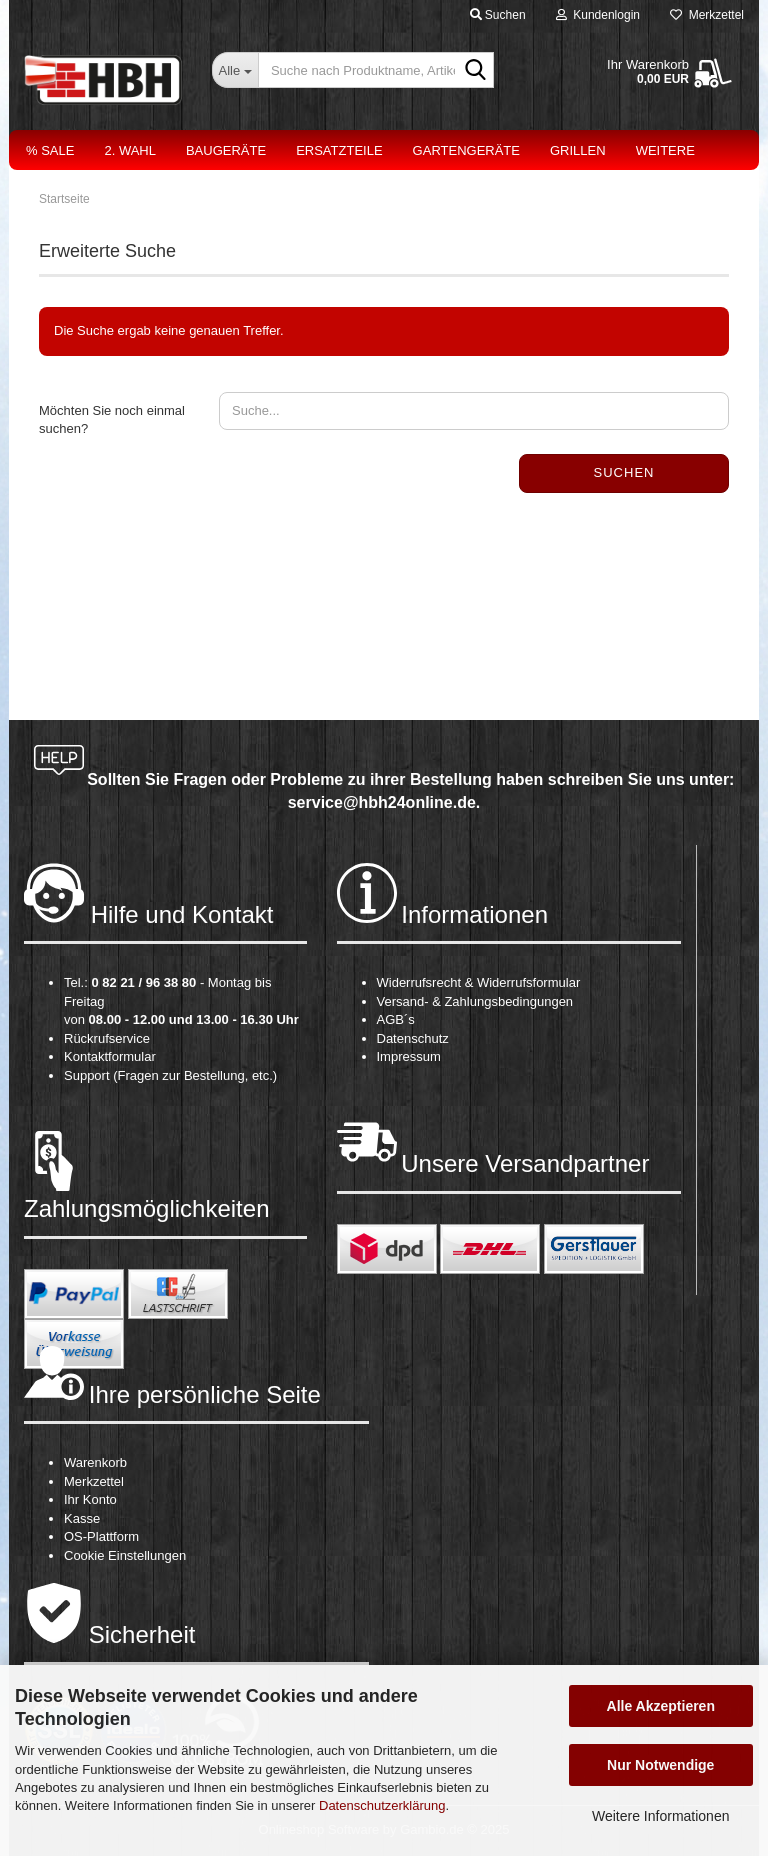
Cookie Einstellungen (125, 1555)
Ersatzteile (339, 150)
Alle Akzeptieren (661, 1706)
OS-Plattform (101, 1536)
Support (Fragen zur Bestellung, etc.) (170, 1075)
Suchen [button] (498, 15)
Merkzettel (707, 15)
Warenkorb (95, 1462)
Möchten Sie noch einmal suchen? (112, 420)
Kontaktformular (110, 1056)
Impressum (409, 1056)
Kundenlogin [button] (598, 15)
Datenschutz (413, 1038)
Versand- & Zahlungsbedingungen (475, 1001)
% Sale (50, 150)
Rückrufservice (107, 1038)
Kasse (82, 1518)
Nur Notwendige (660, 1765)
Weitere (665, 150)
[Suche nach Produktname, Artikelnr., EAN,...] (235, 70)
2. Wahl (130, 150)
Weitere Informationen (660, 1816)
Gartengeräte (466, 150)
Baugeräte (226, 150)
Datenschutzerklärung (382, 1805)
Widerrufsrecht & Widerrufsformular (479, 982)
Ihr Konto (90, 1499)
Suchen (624, 472)
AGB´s (396, 1019)
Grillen (578, 150)
